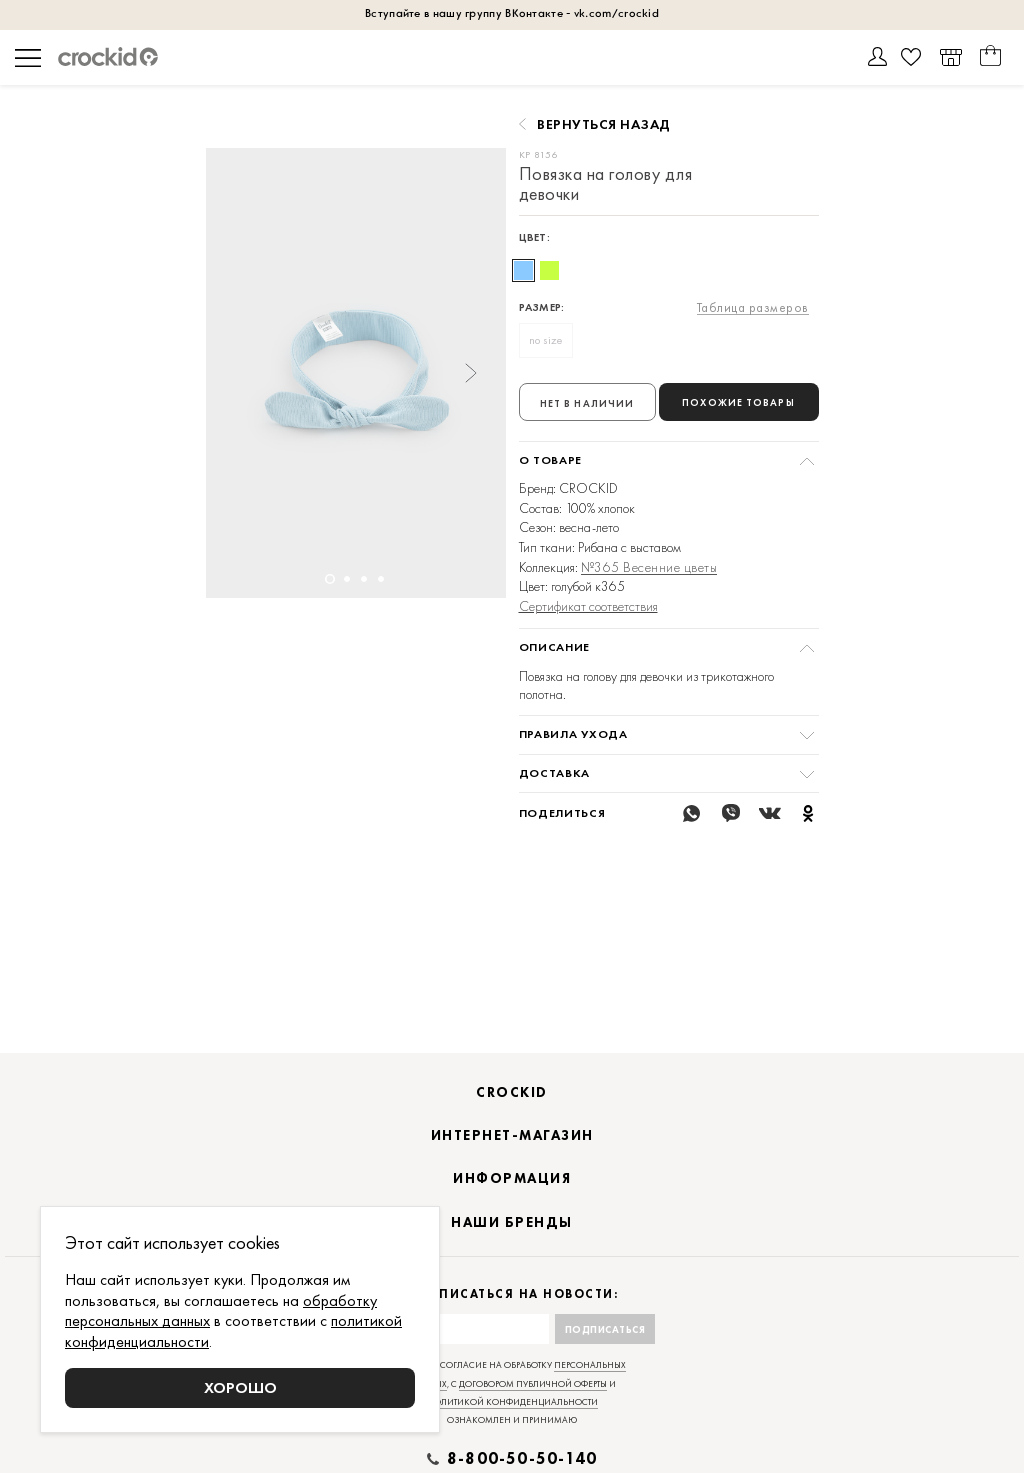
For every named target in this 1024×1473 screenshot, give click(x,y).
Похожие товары (738, 402)
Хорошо (240, 1387)
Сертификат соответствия (588, 606)
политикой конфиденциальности (512, 1427)
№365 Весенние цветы (649, 567)
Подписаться (605, 1354)
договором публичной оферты (533, 1409)
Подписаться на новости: (512, 1319)
